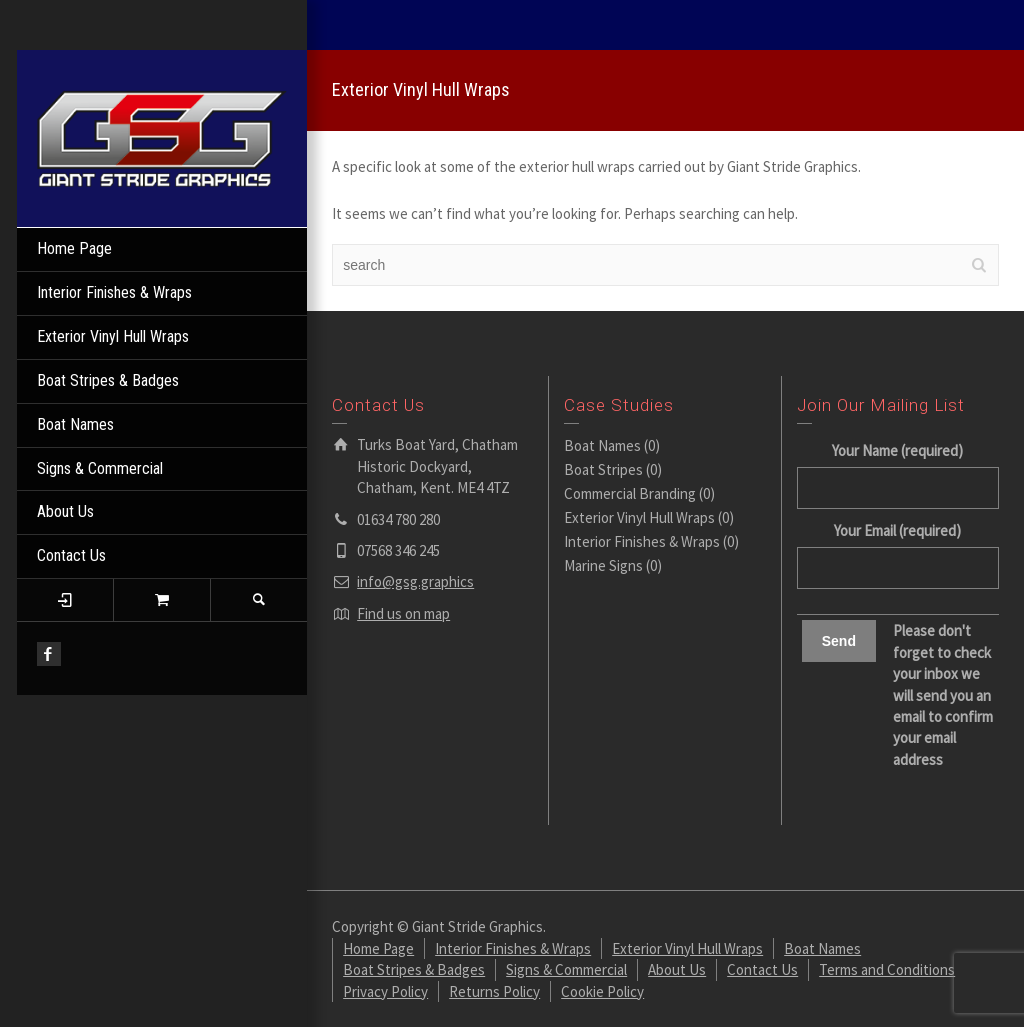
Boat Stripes (603, 469)
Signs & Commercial (100, 468)
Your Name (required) (898, 469)
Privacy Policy (385, 991)
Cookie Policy (602, 991)
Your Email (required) (898, 549)
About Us (65, 511)
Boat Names (75, 424)
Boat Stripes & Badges (108, 380)
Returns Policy (494, 991)
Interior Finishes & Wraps (114, 292)
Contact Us (71, 555)
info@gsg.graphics (415, 581)
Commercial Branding (630, 493)
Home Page (74, 248)
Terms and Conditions (887, 969)
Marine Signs (603, 565)
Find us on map (403, 613)
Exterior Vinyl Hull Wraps (113, 336)
